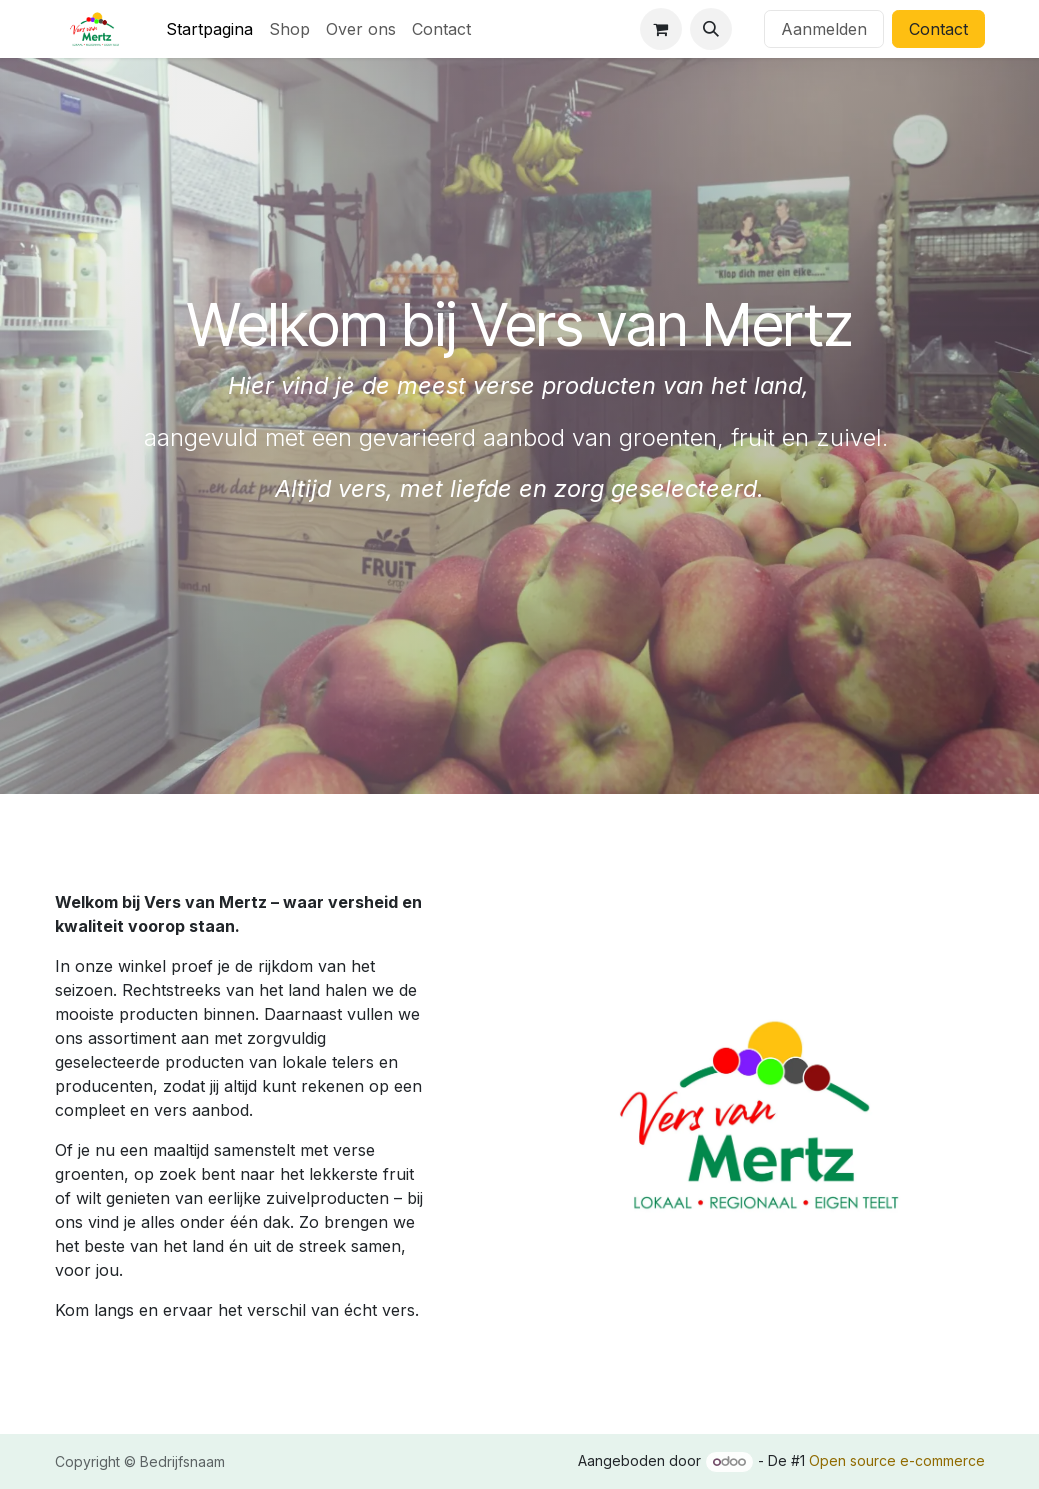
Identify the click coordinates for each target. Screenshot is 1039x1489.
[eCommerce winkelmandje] (661, 29)
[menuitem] (209, 29)
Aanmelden (824, 29)
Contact (938, 29)
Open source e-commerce (897, 1460)
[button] (711, 29)
